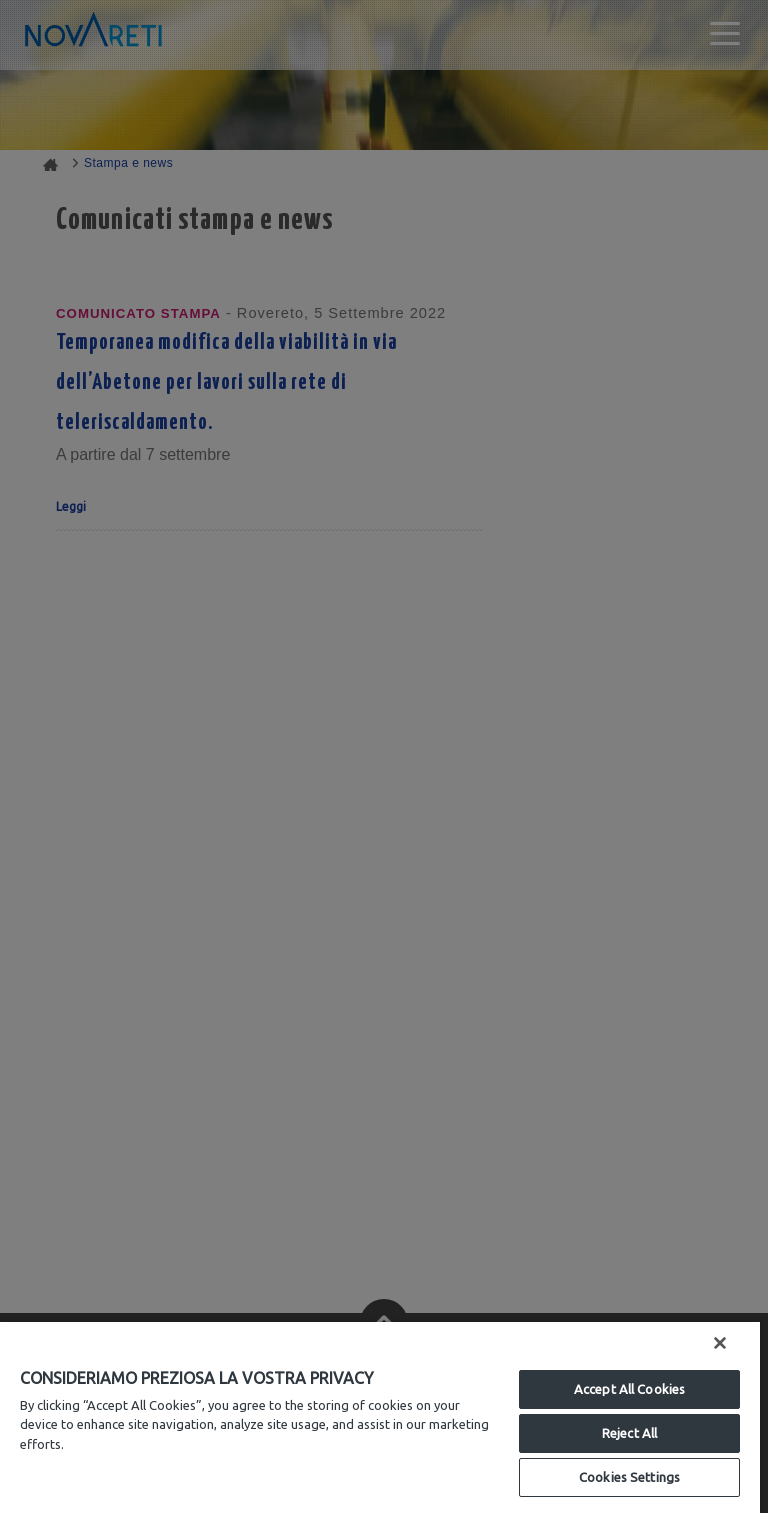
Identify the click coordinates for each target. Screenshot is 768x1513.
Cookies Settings (629, 1477)
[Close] (720, 1343)
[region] (380, 1417)
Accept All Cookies (629, 1389)
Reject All (629, 1433)
